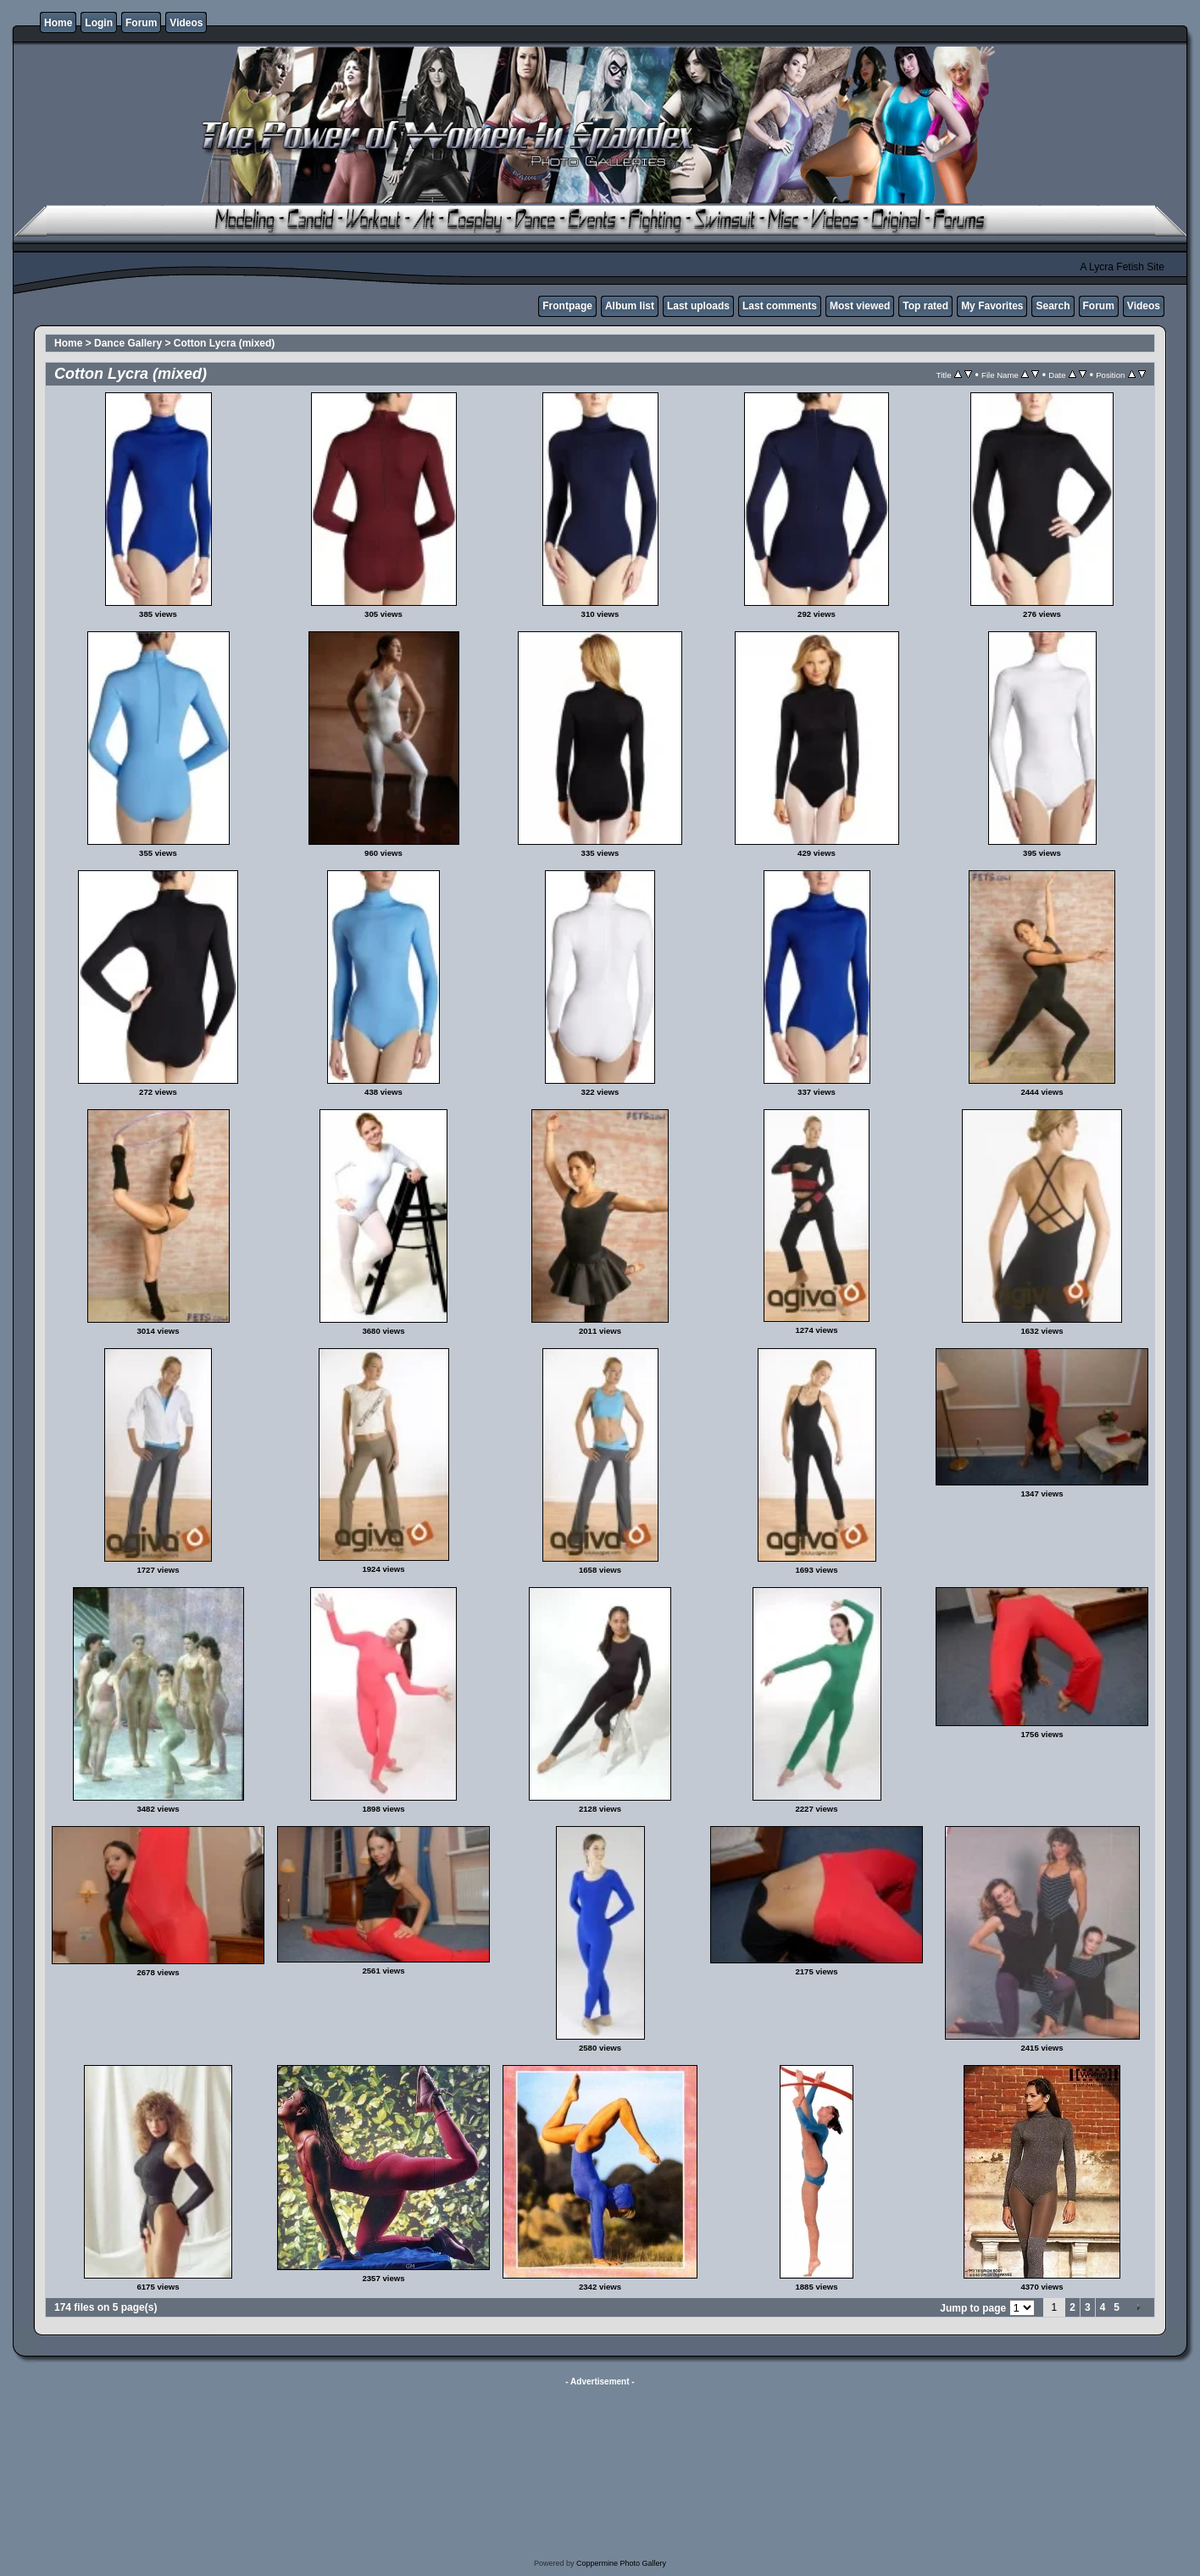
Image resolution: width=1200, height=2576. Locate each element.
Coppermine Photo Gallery (621, 2563)
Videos (186, 23)
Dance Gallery (128, 343)
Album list (629, 306)
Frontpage (567, 306)
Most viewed (860, 306)
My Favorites (992, 306)
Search (1052, 306)
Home (58, 23)
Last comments (779, 306)
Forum (141, 23)
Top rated (925, 306)
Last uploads (698, 306)
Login (99, 23)
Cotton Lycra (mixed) (224, 343)
